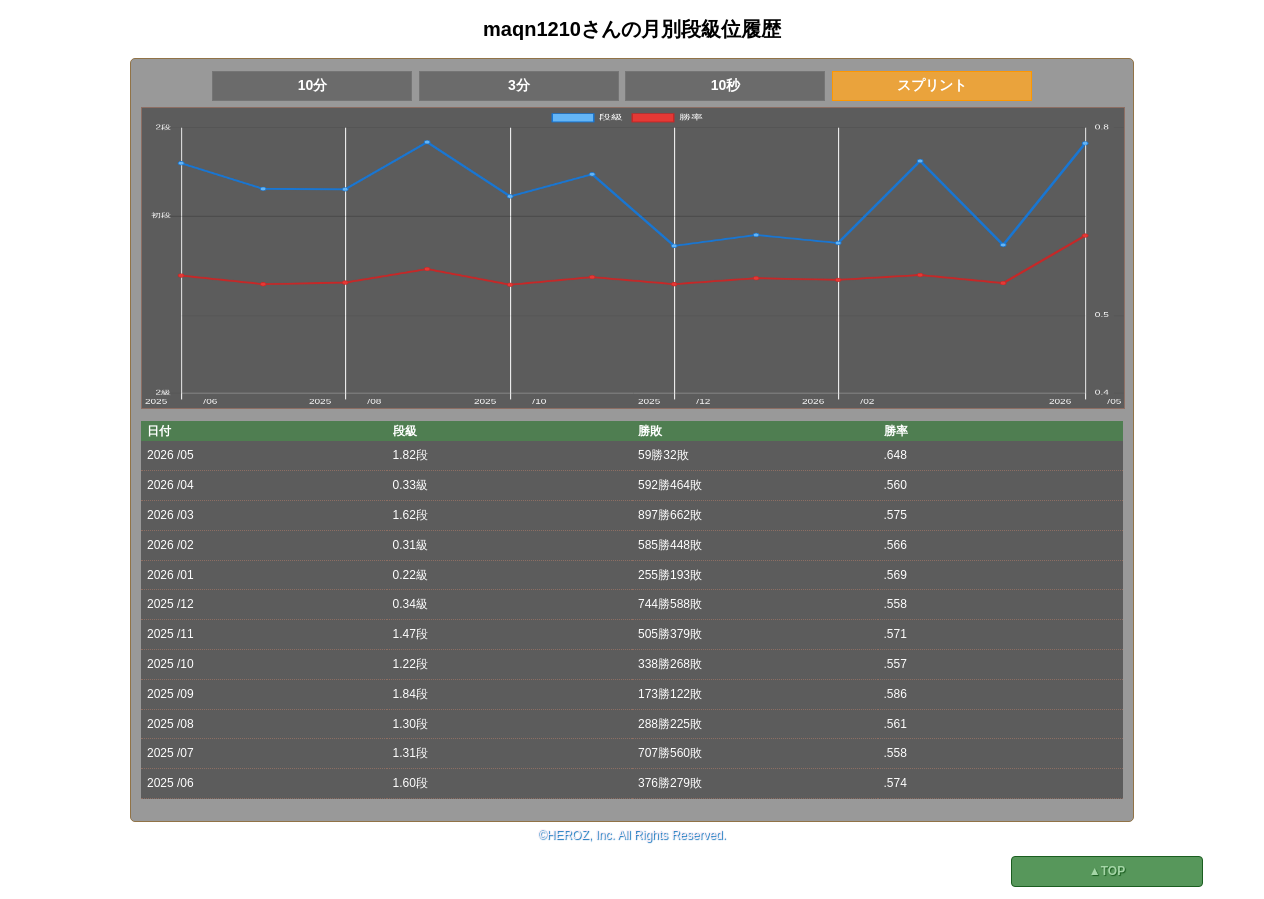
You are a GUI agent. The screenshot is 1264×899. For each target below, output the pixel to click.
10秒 (726, 85)
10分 (313, 85)
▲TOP (1107, 871)
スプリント (932, 85)
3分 (519, 85)
